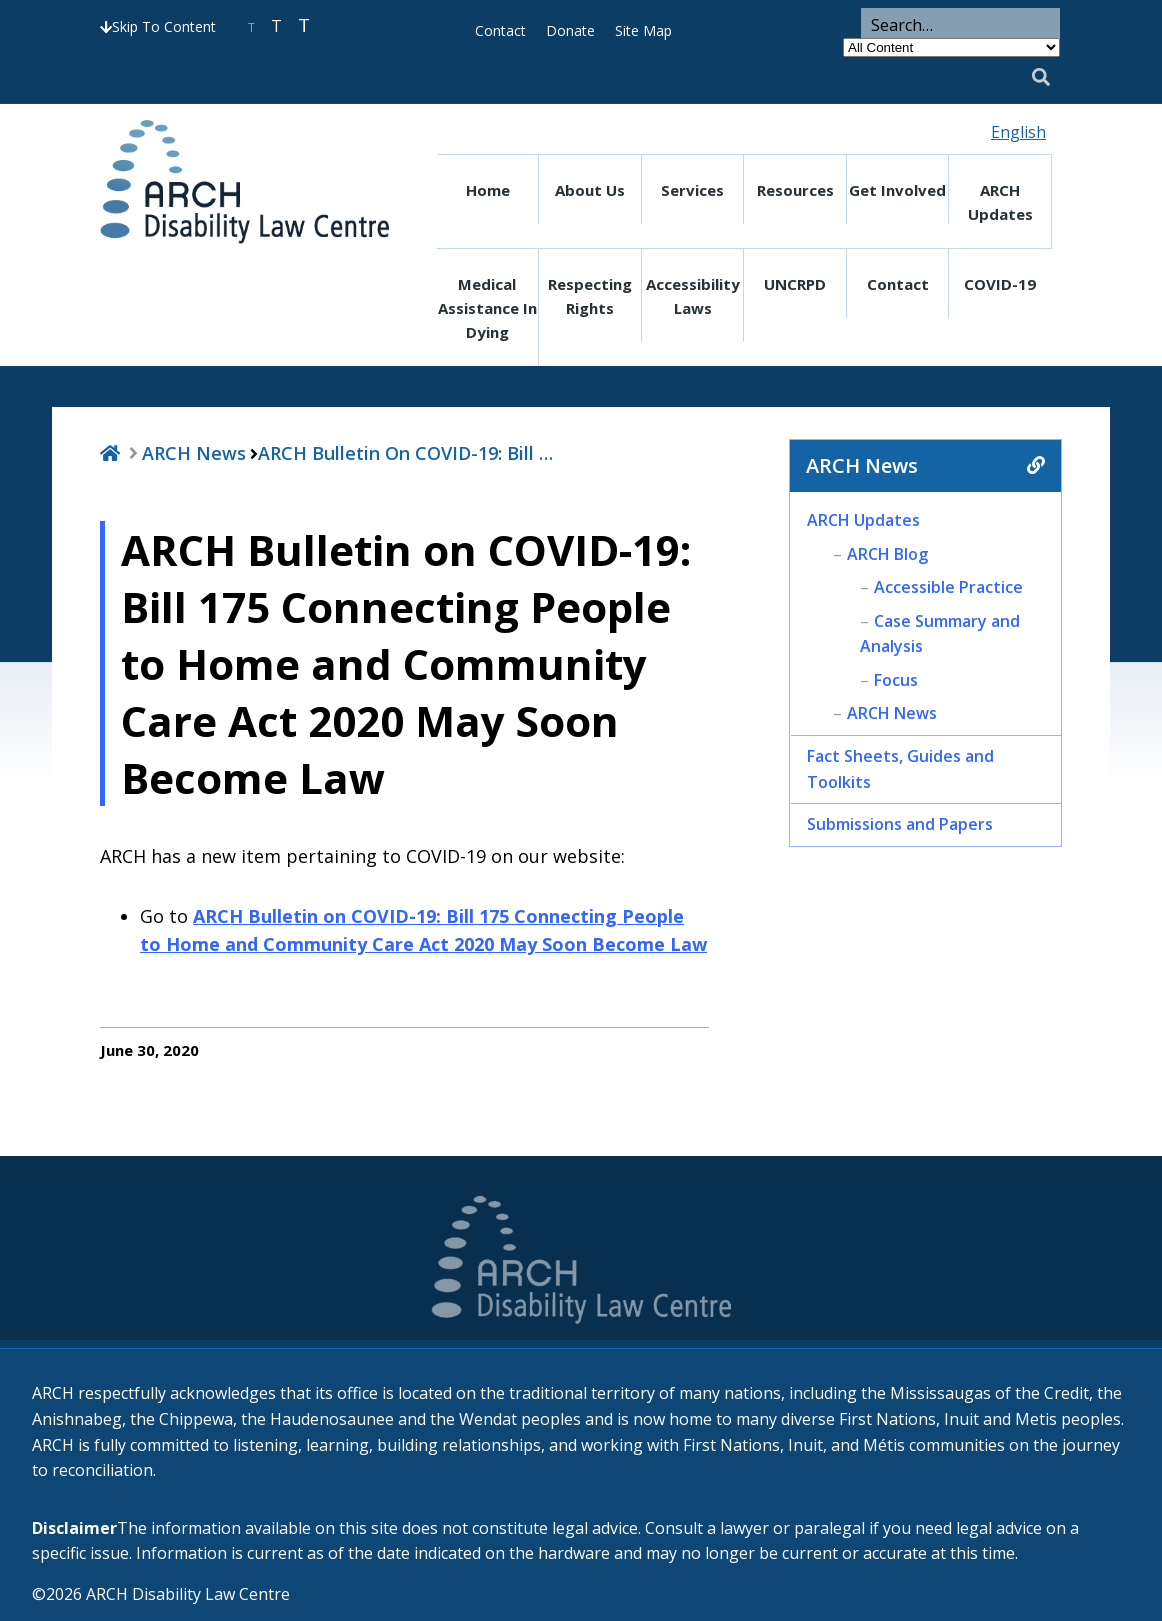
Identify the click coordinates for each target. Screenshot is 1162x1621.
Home (488, 190)
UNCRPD (795, 284)
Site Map (643, 30)
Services (692, 190)
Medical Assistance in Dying (487, 308)
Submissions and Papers (900, 824)
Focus (896, 680)
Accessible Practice (948, 587)
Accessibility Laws (693, 296)
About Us (590, 190)
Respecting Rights (590, 296)
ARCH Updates (1000, 202)
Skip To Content (158, 26)
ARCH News (194, 453)
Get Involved (897, 190)
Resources (795, 190)
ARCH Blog (887, 554)
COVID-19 (1000, 284)
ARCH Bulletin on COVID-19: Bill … (405, 453)
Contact (500, 30)
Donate (570, 30)
